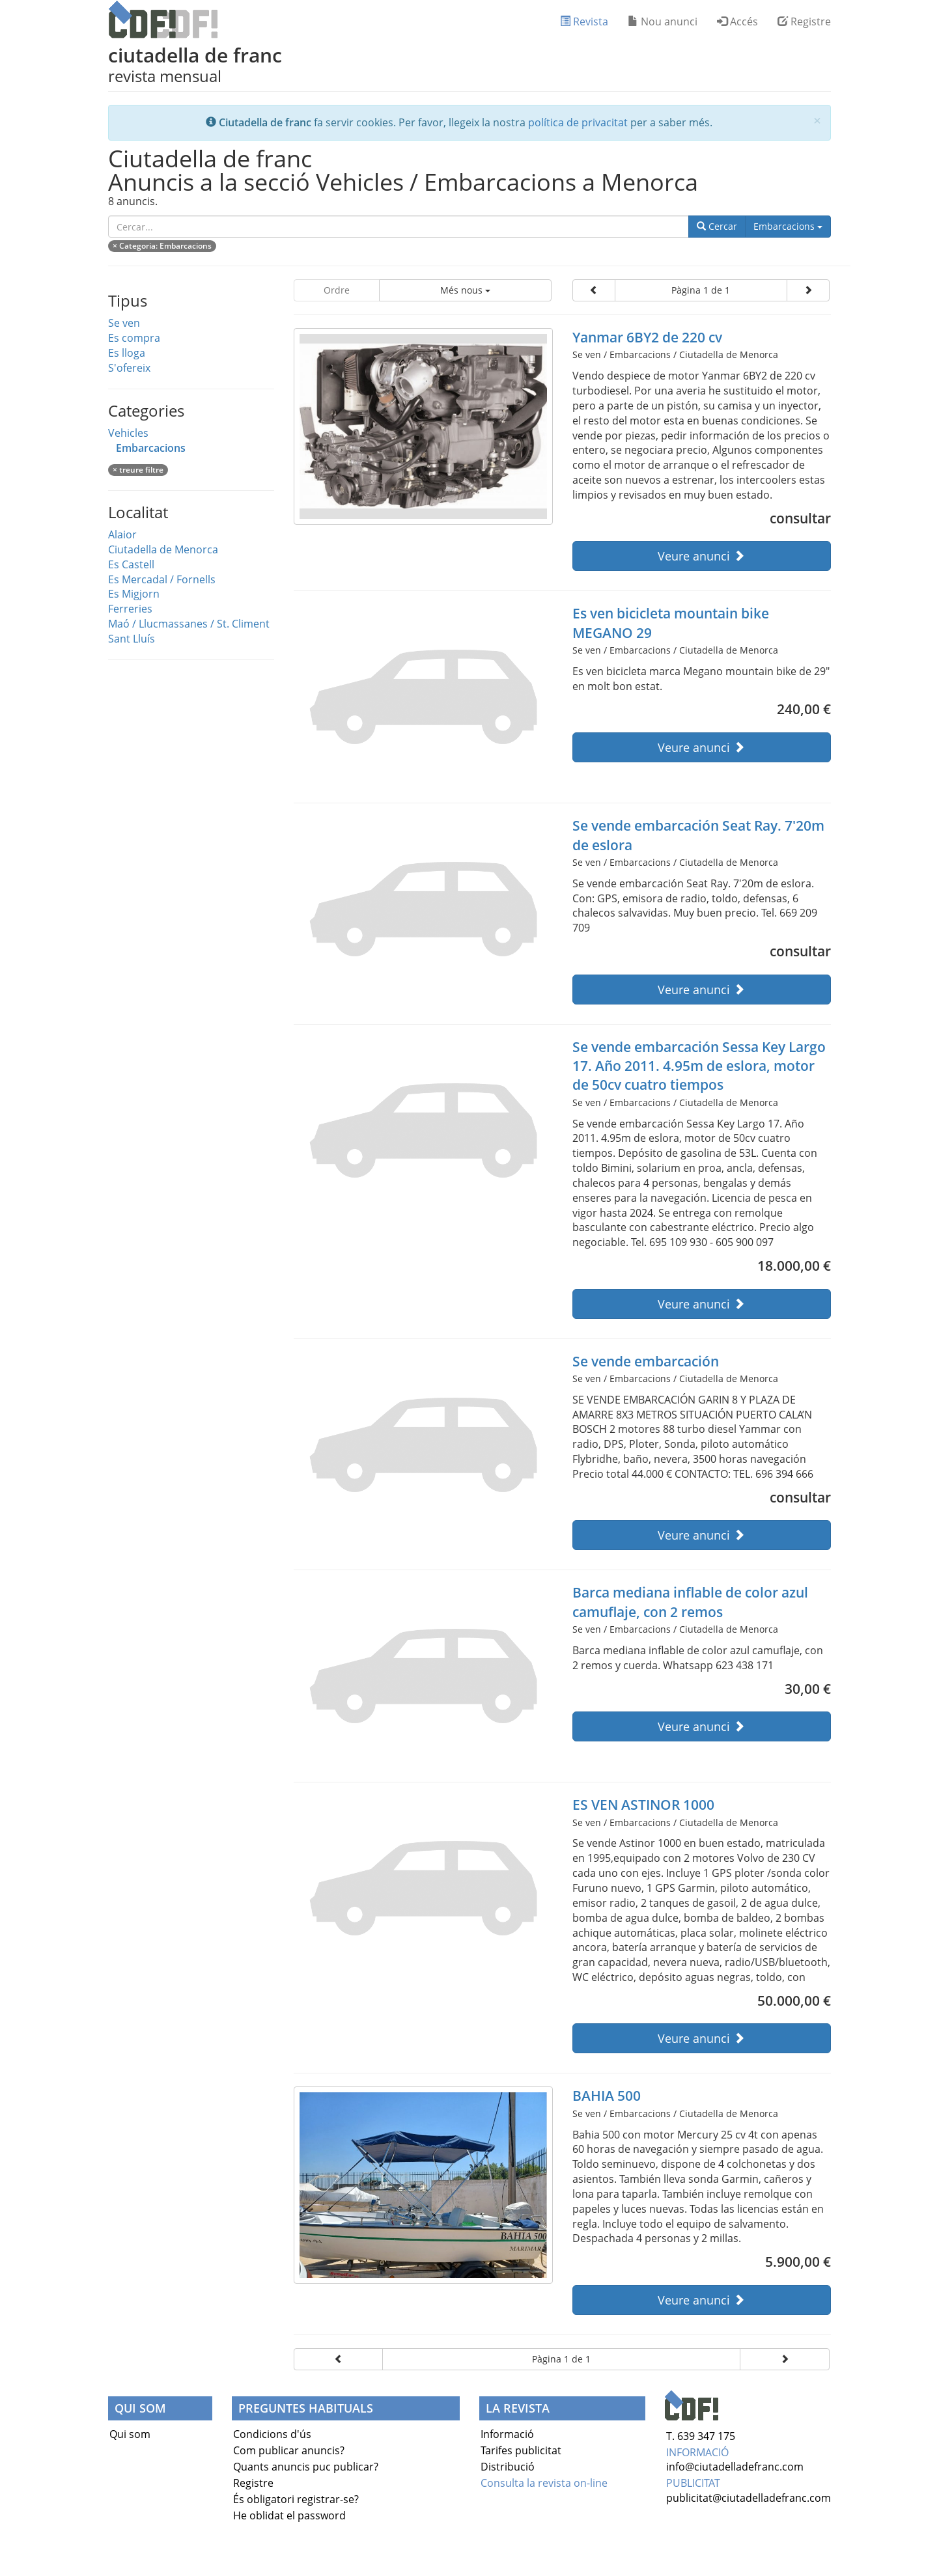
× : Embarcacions (162, 245)
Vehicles (128, 433)
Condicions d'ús (272, 2434)
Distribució (508, 2466)
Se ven (124, 323)
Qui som (129, 2434)
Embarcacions (792, 225)
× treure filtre (138, 469)
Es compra (134, 338)
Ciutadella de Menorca (163, 549)
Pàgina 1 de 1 (700, 290)
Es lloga (126, 353)
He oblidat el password (289, 2515)
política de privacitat (578, 122)
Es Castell (131, 564)
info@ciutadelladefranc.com (735, 2466)
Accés (737, 21)
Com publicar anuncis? (288, 2450)
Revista (584, 21)
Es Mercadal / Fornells (162, 579)
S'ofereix (129, 368)
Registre (804, 21)
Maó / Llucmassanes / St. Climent (189, 623)
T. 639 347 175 (700, 2436)
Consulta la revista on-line (544, 2483)
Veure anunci (701, 556)
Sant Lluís (131, 638)
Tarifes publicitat (521, 2450)
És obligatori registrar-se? (296, 2499)
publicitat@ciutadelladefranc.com (748, 2498)
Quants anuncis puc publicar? (305, 2466)
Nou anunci (662, 21)
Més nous (465, 289)
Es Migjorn (134, 594)
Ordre (337, 290)
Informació (507, 2434)
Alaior (122, 534)
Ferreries (130, 609)
